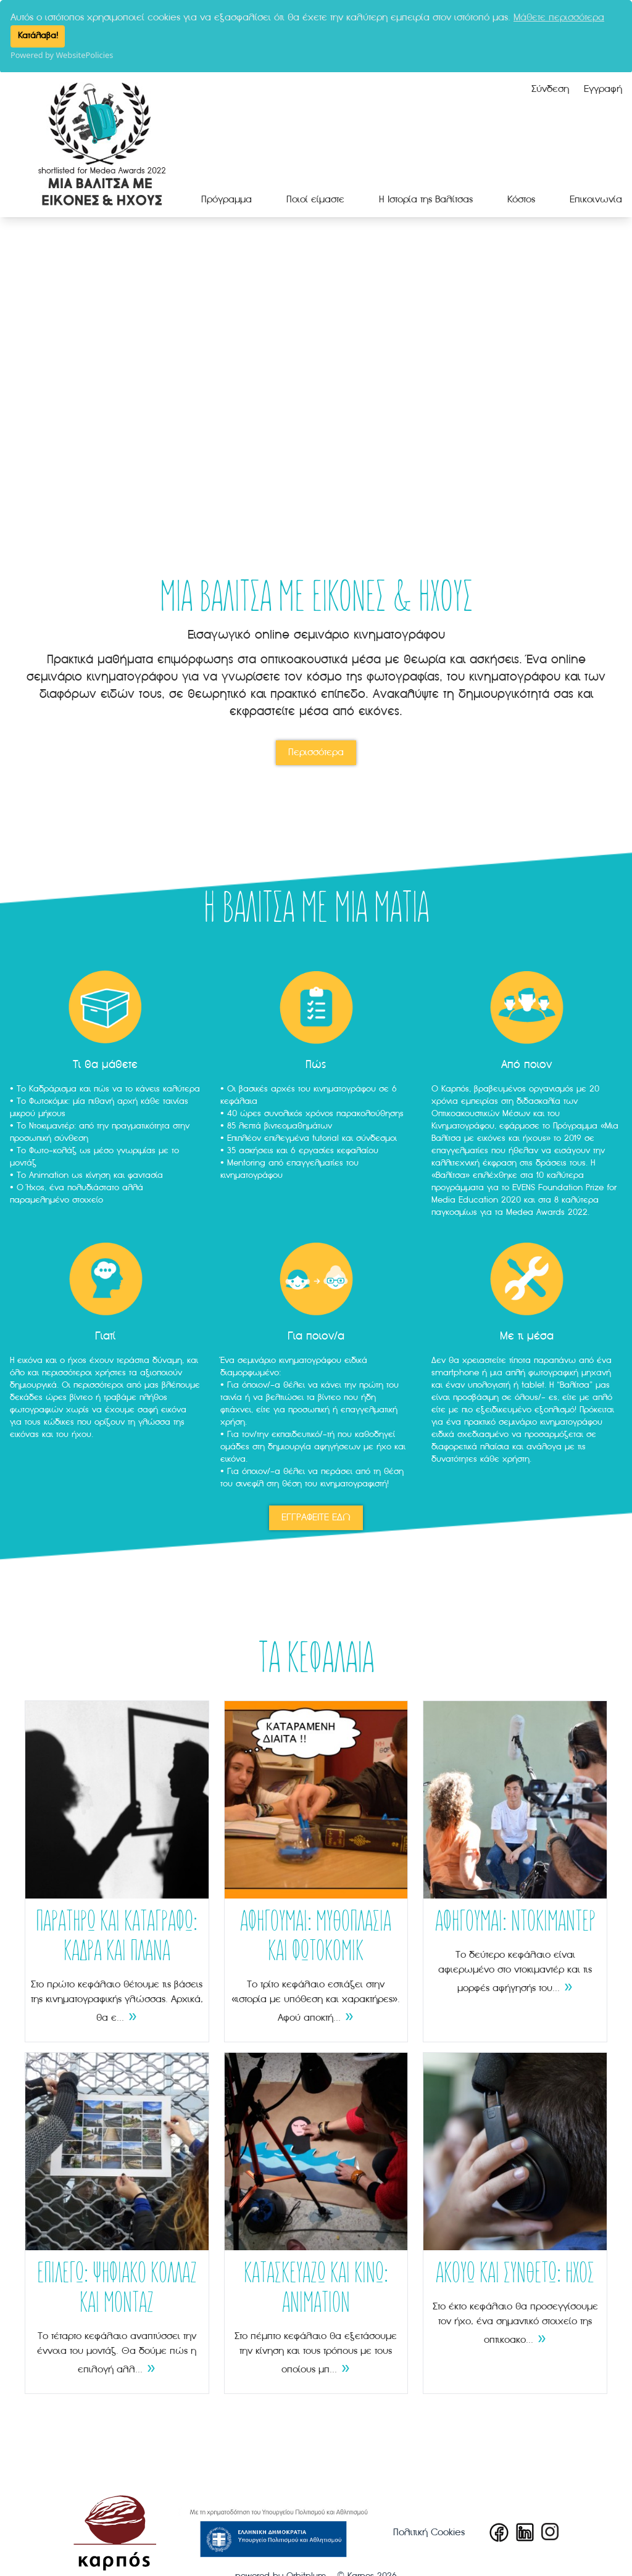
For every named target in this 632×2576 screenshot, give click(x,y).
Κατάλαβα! (38, 36)
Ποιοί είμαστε (315, 198)
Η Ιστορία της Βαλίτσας (426, 198)
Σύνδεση (550, 88)
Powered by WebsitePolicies (61, 54)
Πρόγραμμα (226, 198)
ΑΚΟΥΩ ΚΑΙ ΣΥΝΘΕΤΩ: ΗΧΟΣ (515, 2273)
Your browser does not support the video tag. (316, 374)
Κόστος (521, 198)
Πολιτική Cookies (429, 2531)
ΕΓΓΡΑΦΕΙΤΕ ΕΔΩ (316, 1516)
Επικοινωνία (596, 198)
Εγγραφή (603, 88)
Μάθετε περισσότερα (559, 18)
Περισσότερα (316, 751)
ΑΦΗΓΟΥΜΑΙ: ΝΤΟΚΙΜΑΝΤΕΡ (515, 1922)
